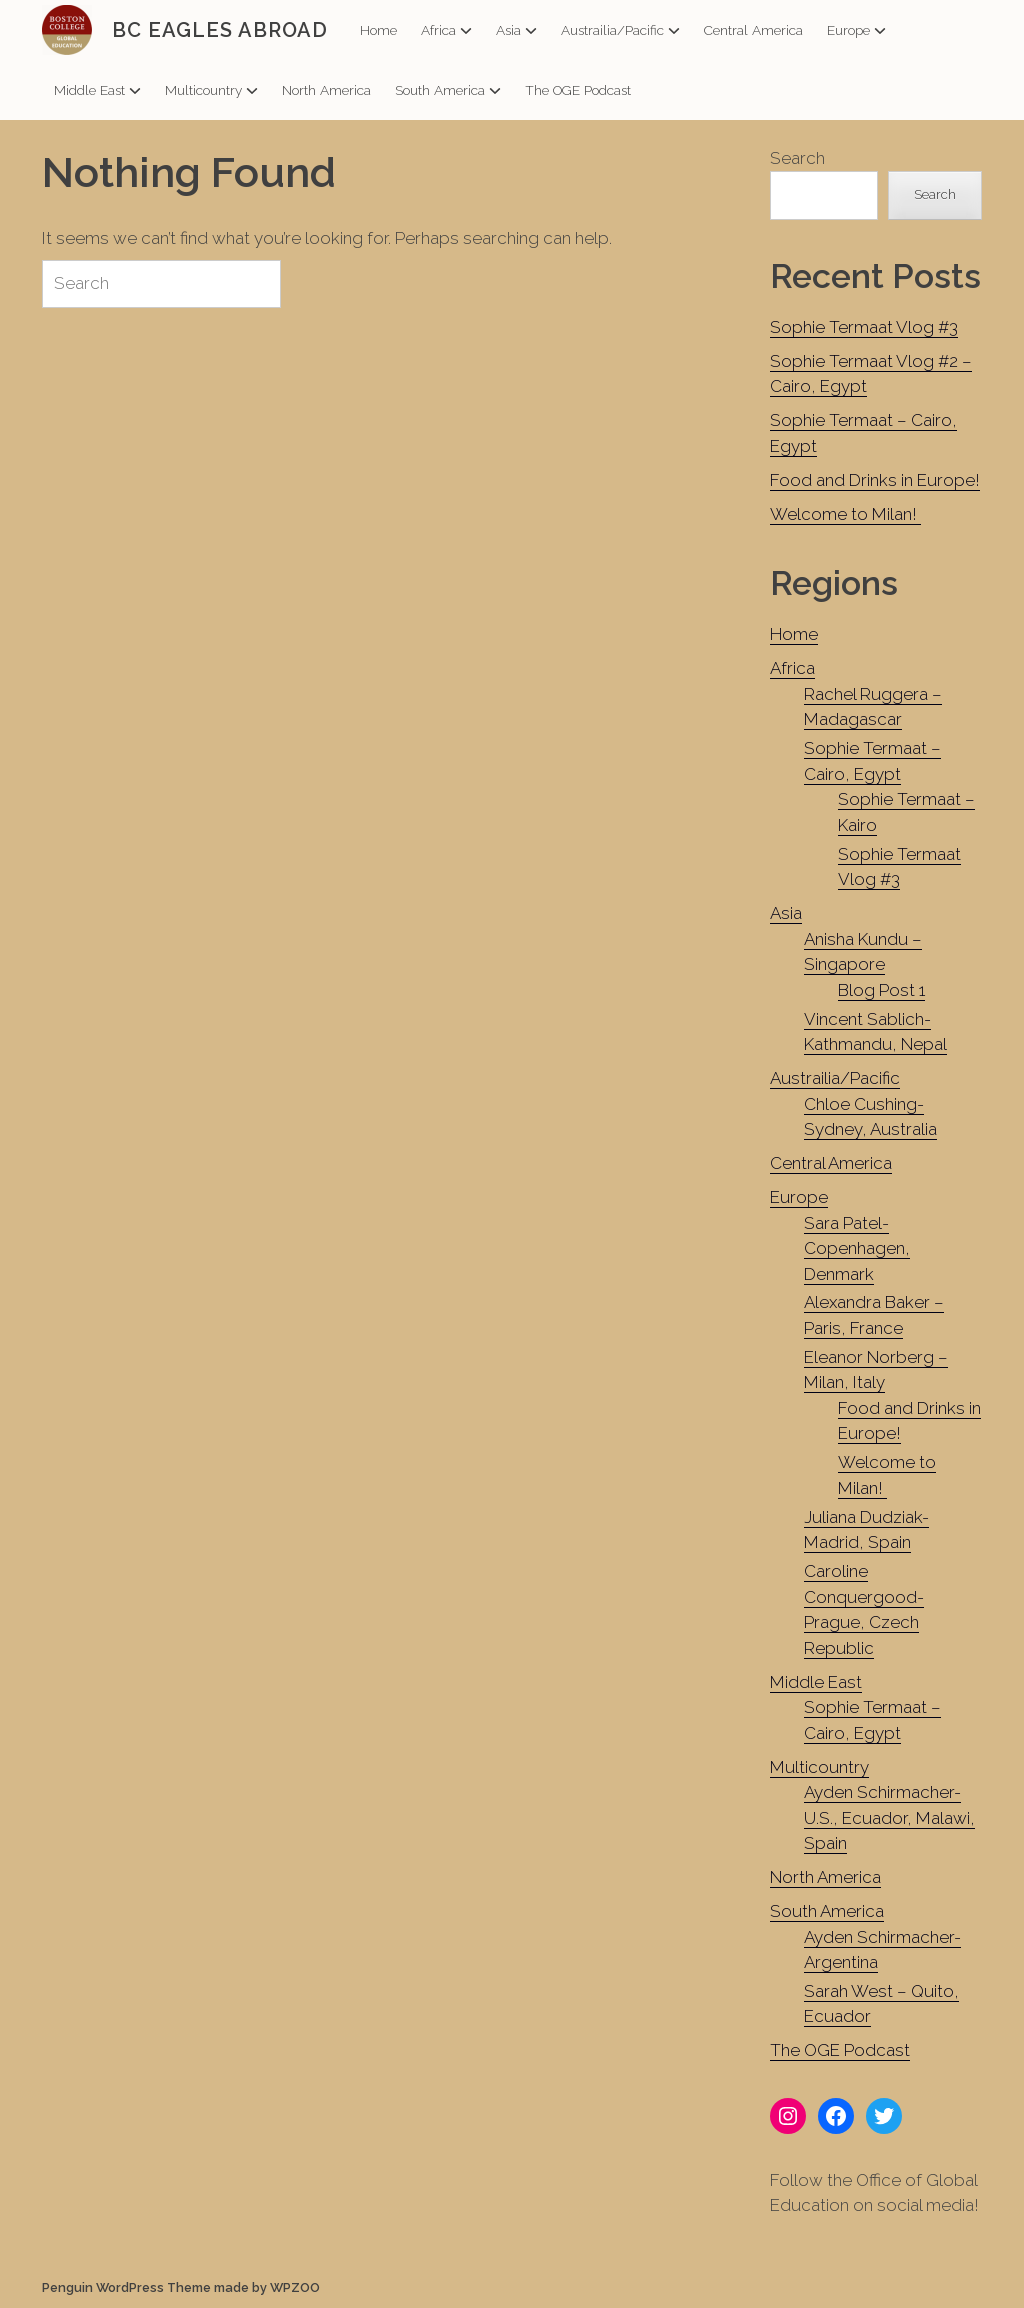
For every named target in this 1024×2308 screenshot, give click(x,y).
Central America (753, 30)
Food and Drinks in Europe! (875, 480)
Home (378, 30)
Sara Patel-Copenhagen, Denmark (857, 1248)
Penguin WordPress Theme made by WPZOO (181, 2287)
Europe (856, 30)
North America (326, 90)
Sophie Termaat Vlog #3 (864, 327)
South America (448, 90)
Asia (516, 30)
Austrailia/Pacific (620, 30)
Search (797, 158)
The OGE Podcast (578, 90)
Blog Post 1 (881, 990)
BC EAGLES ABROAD (220, 30)
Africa (446, 30)
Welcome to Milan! (845, 514)
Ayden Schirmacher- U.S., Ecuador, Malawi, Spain (889, 1817)
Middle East (97, 90)
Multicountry (211, 90)
